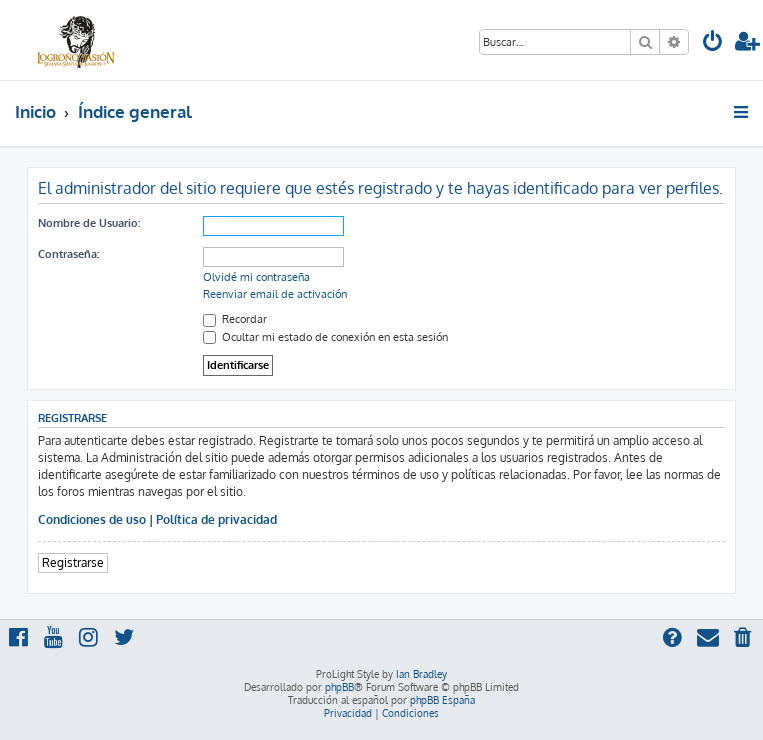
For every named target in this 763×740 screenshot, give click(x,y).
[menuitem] (713, 43)
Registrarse (73, 562)
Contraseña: (68, 254)
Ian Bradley (421, 674)
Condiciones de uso (92, 519)
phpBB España (442, 700)
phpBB (339, 687)
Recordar (235, 319)
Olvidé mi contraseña (256, 277)
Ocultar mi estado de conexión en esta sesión (325, 337)
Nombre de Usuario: (89, 223)
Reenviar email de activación (275, 294)
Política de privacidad (216, 519)
